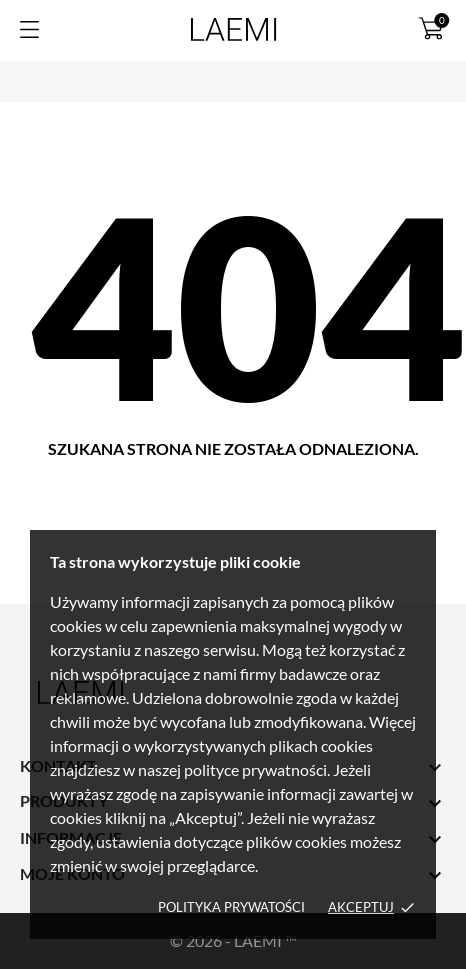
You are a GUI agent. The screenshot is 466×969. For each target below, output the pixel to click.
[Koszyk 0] (431, 28)
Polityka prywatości (231, 907)
